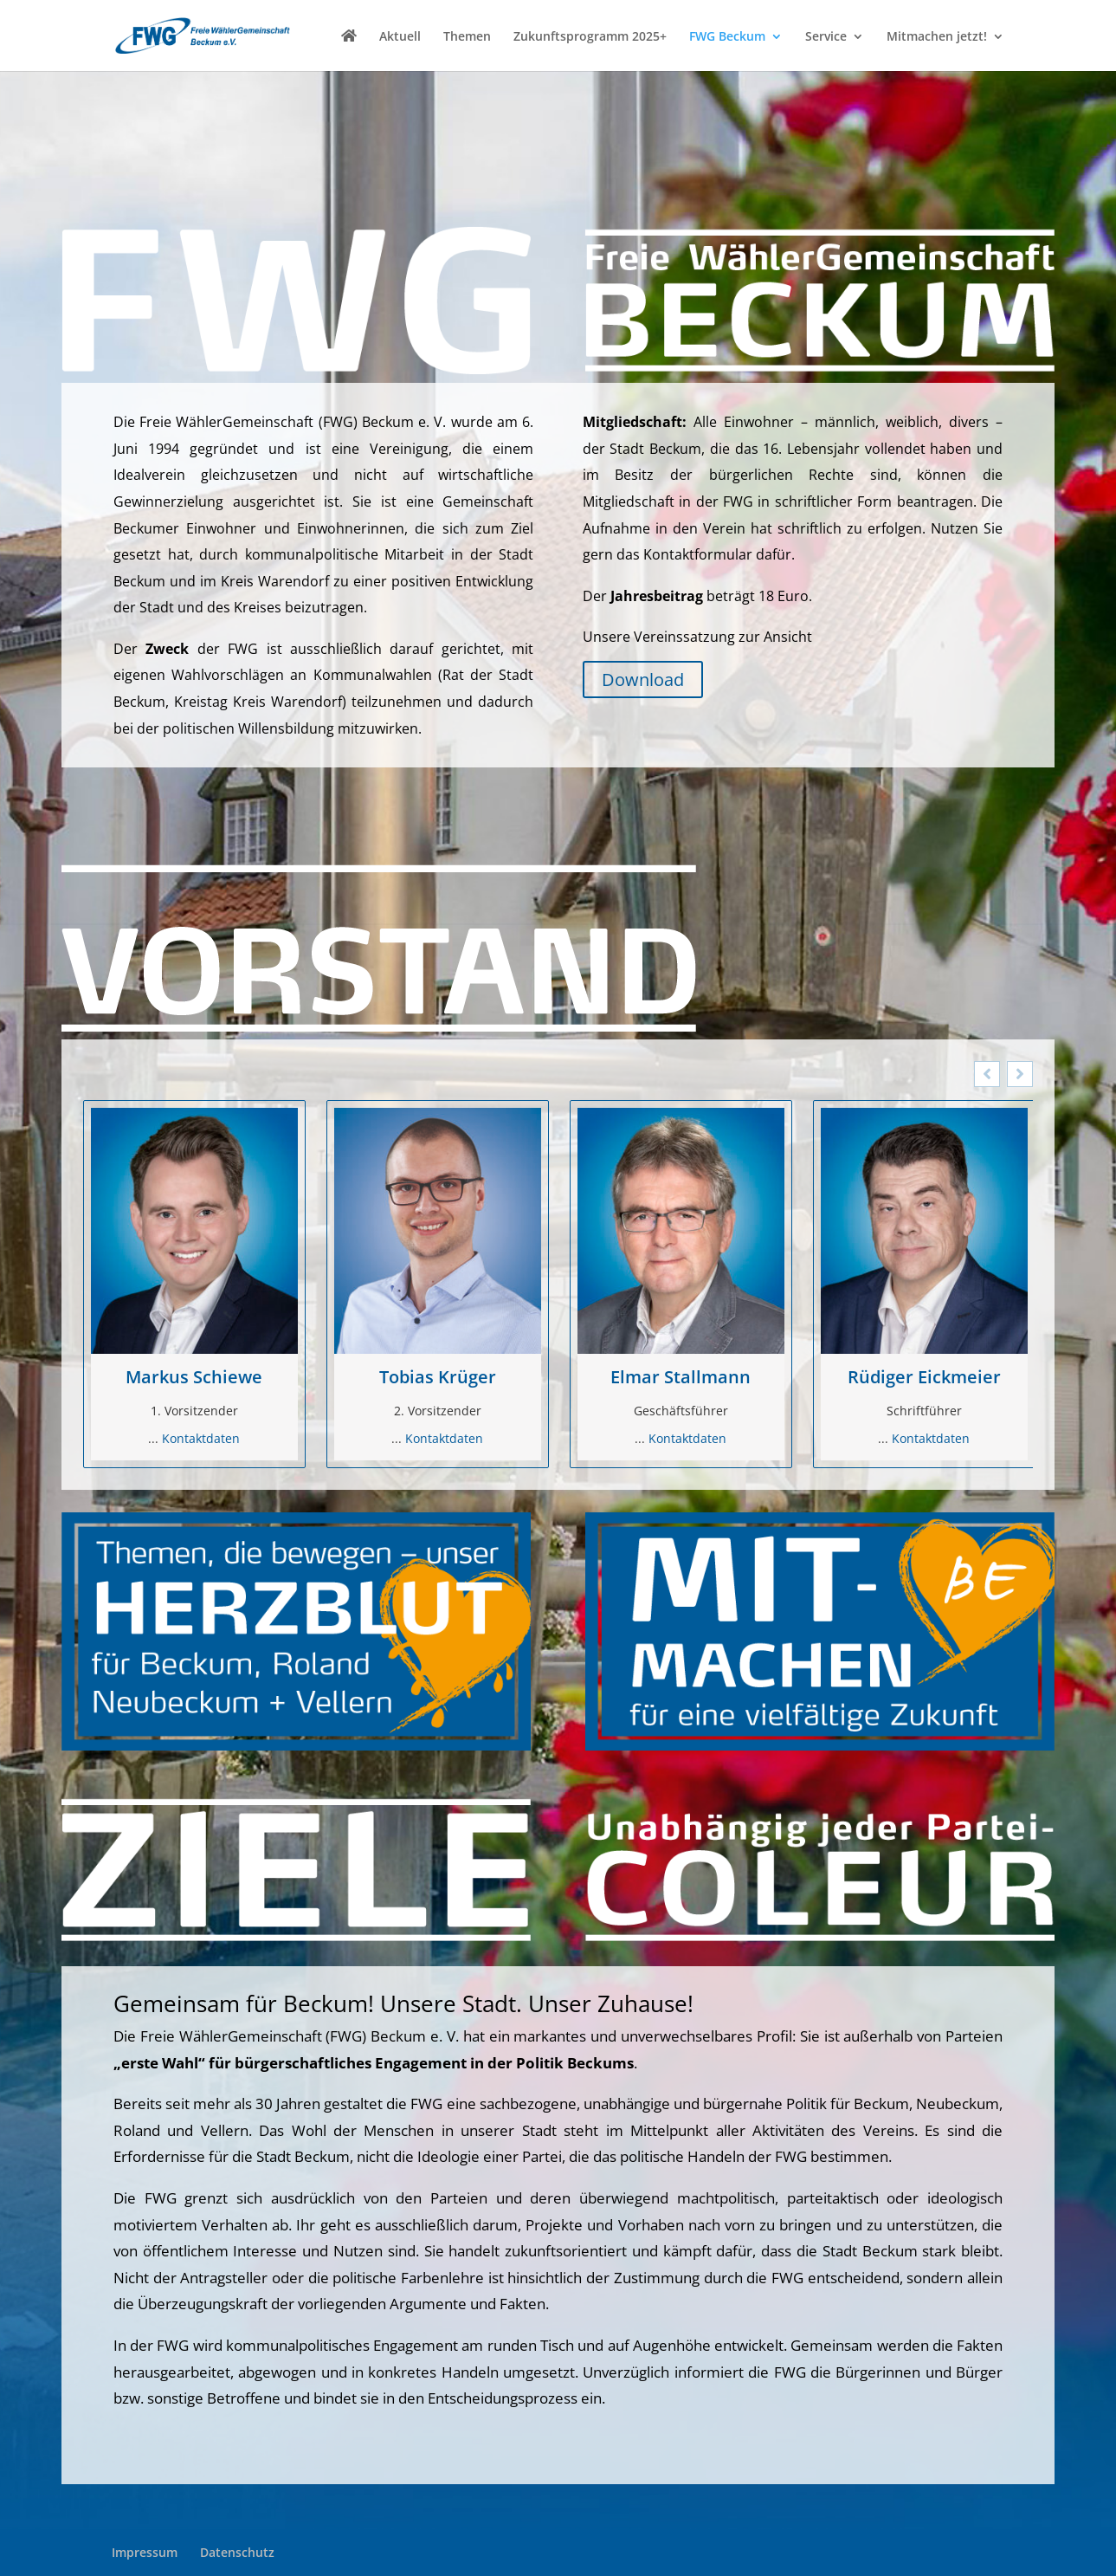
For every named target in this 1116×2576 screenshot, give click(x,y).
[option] (194, 1283)
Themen (467, 37)
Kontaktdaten (201, 1438)
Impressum (144, 2552)
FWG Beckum (727, 37)
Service (826, 37)
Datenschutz (237, 2552)
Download (643, 679)
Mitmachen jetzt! (937, 37)
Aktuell (400, 37)
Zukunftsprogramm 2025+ (590, 37)
